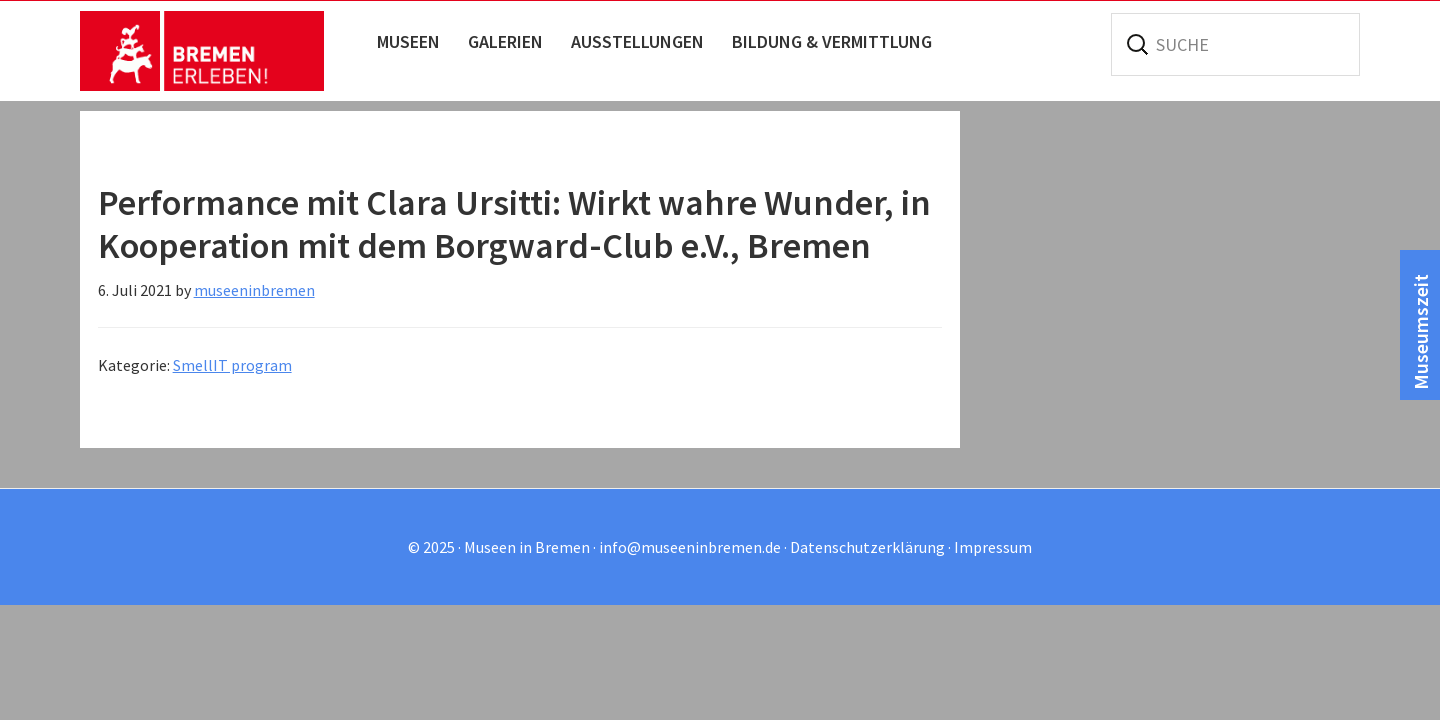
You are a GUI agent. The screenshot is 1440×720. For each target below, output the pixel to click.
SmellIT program (232, 365)
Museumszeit (1420, 332)
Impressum (993, 547)
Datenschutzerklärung (867, 547)
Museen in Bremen (222, 51)
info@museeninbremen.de (690, 547)
